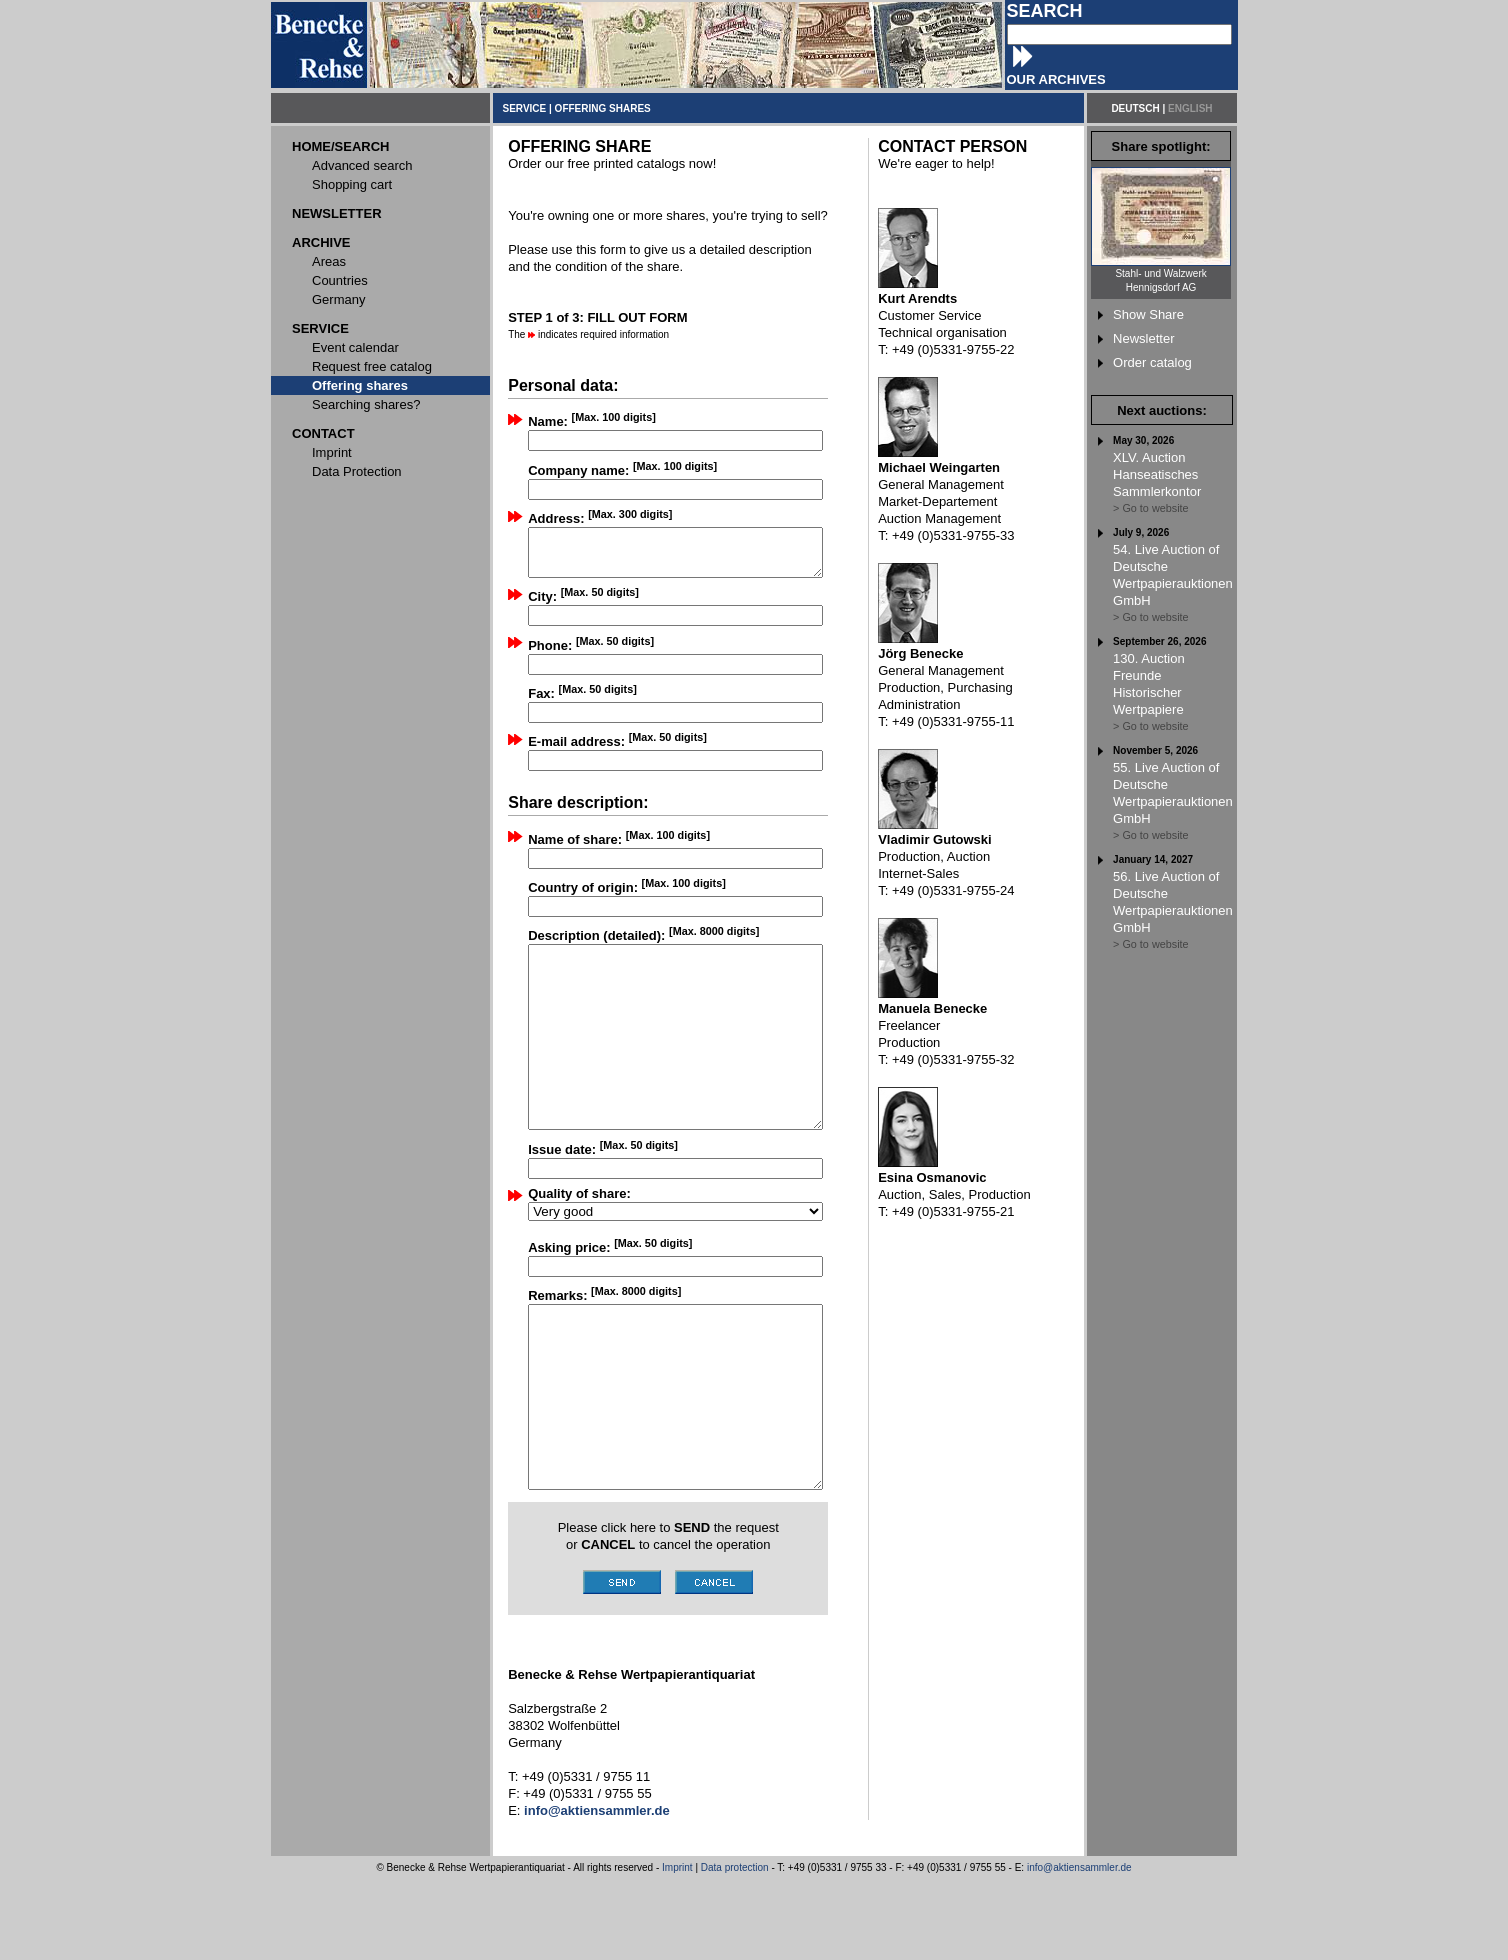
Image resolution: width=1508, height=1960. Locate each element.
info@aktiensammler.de (1079, 1948)
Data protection (735, 1948)
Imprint (677, 1948)
